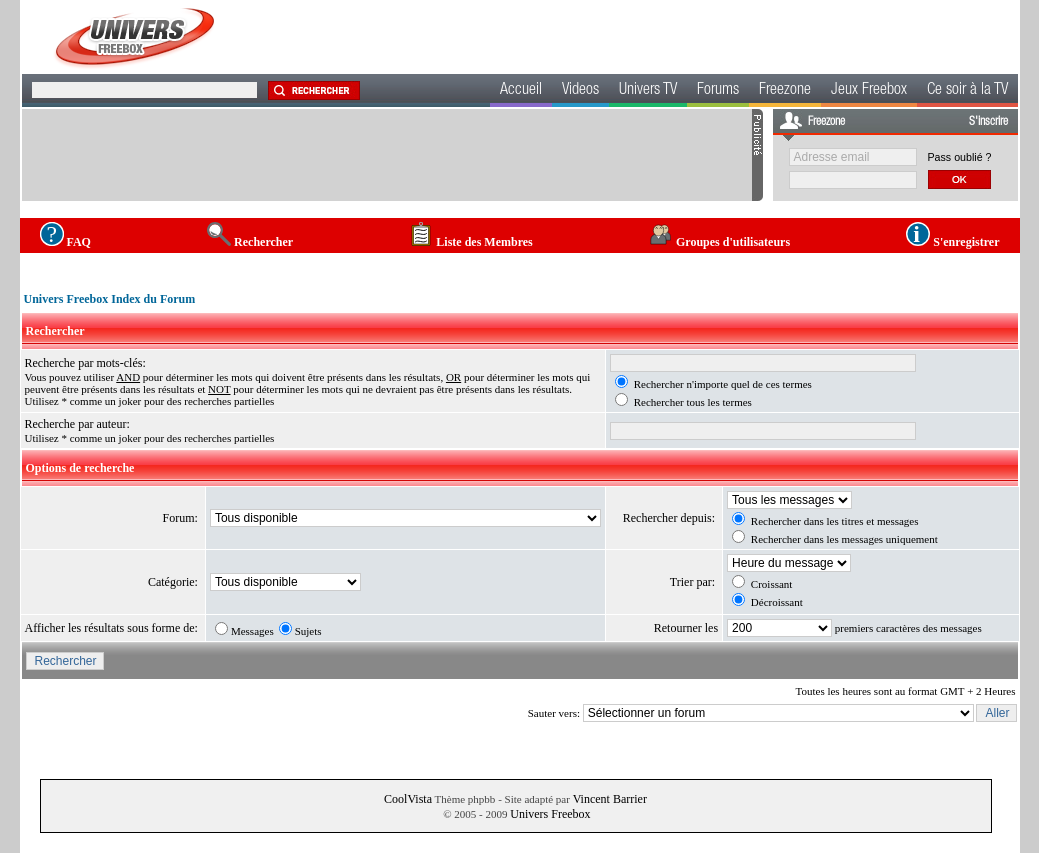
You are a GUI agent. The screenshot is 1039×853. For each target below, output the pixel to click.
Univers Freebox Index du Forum (110, 299)
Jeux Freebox (869, 91)
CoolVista (408, 799)
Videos (580, 91)
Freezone (785, 91)
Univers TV (648, 91)
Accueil (521, 91)
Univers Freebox (550, 814)
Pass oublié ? (960, 157)
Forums (718, 91)
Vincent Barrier (610, 799)
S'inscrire (988, 122)
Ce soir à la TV (967, 91)
